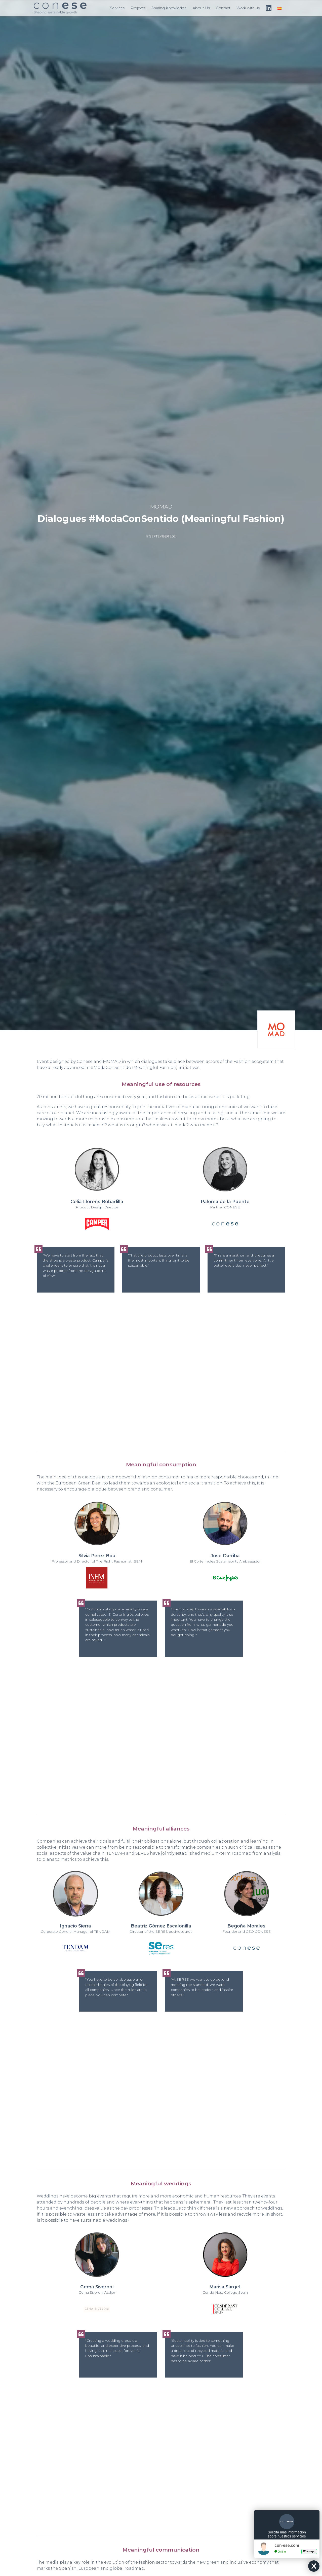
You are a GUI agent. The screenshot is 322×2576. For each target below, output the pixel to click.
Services (117, 8)
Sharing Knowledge (169, 8)
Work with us (248, 8)
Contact (223, 8)
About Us (201, 8)
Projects (138, 8)
